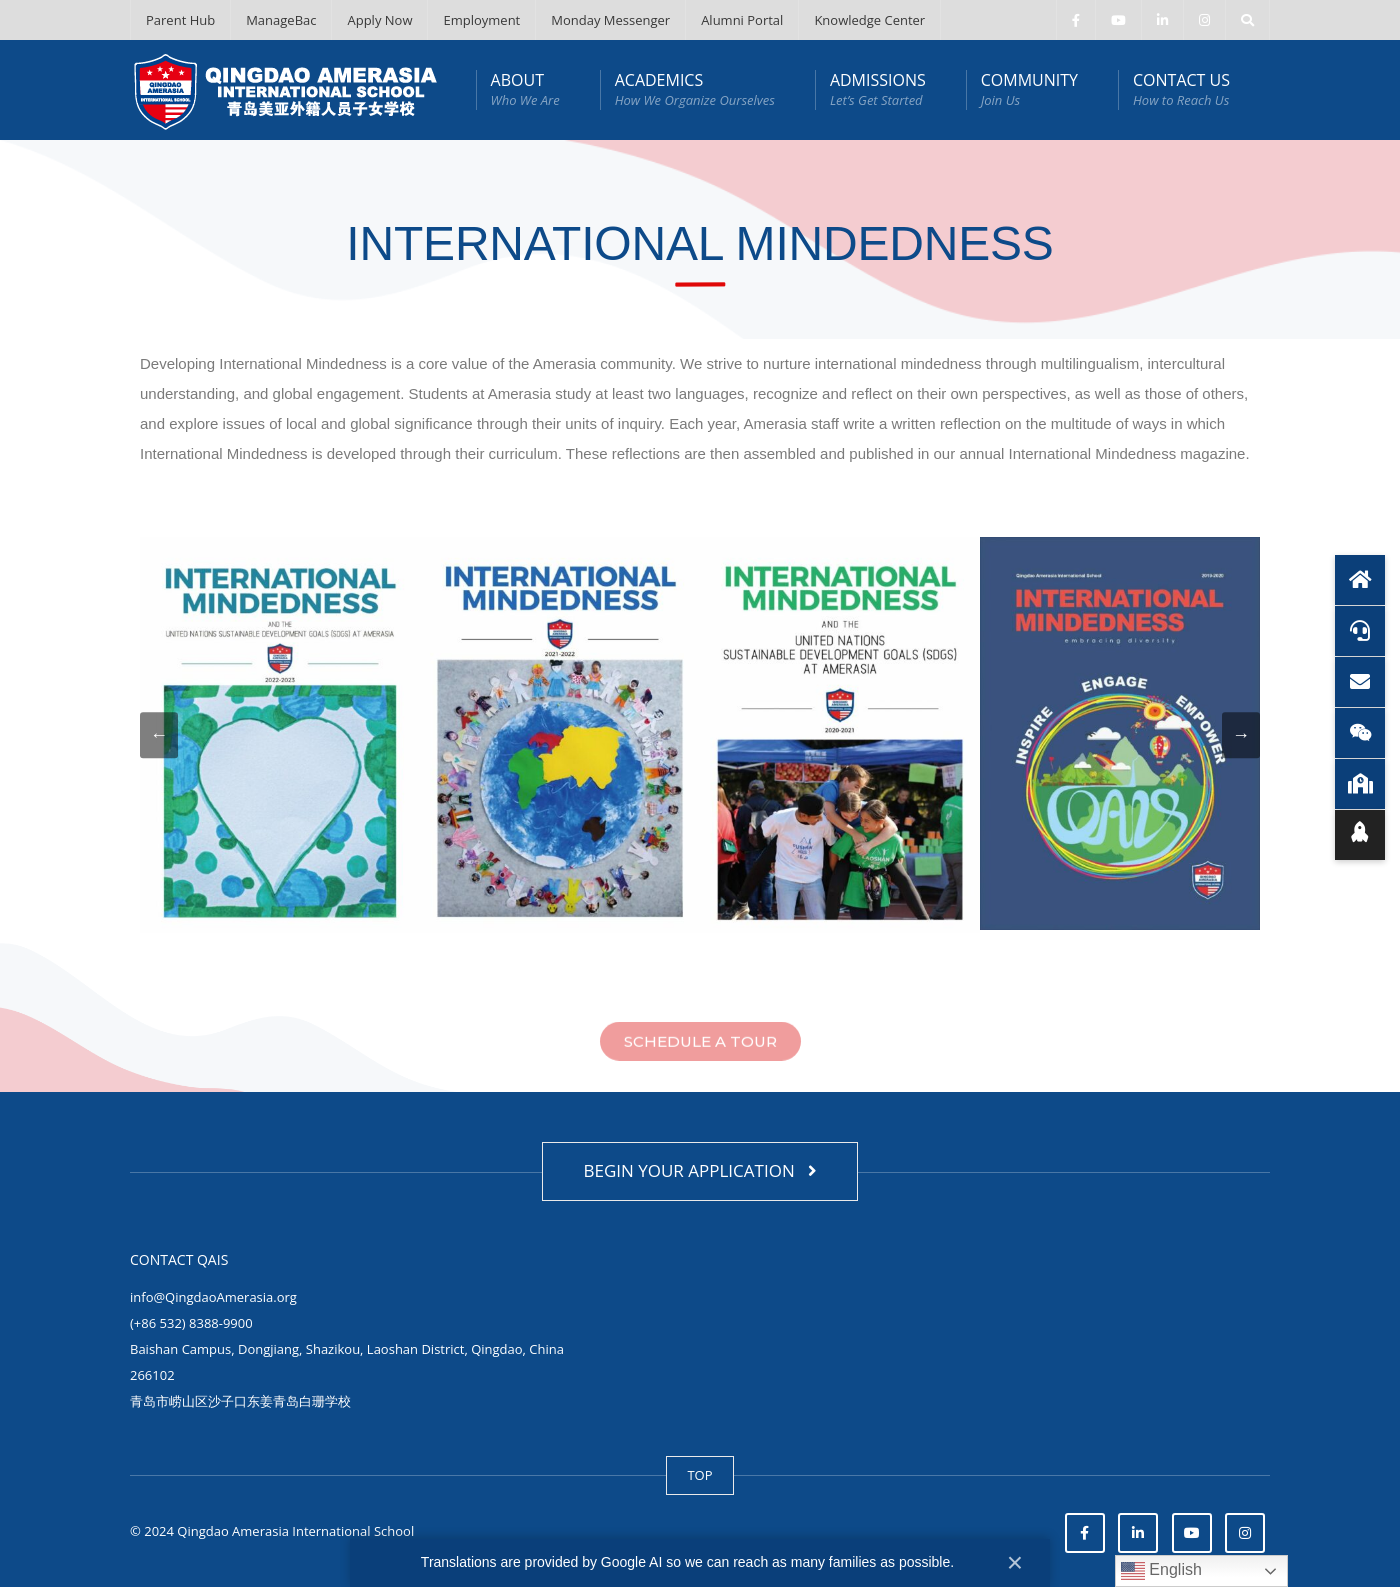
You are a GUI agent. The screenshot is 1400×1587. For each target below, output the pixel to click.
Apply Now (379, 20)
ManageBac (281, 20)
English (1161, 1571)
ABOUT (525, 89)
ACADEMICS (695, 89)
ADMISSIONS (878, 89)
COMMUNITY (1029, 89)
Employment (481, 20)
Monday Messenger (610, 20)
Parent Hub (180, 20)
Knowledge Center (869, 20)
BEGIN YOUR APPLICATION (699, 1170)
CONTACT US (1181, 89)
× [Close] (1015, 1562)
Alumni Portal (742, 20)
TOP (699, 1475)
